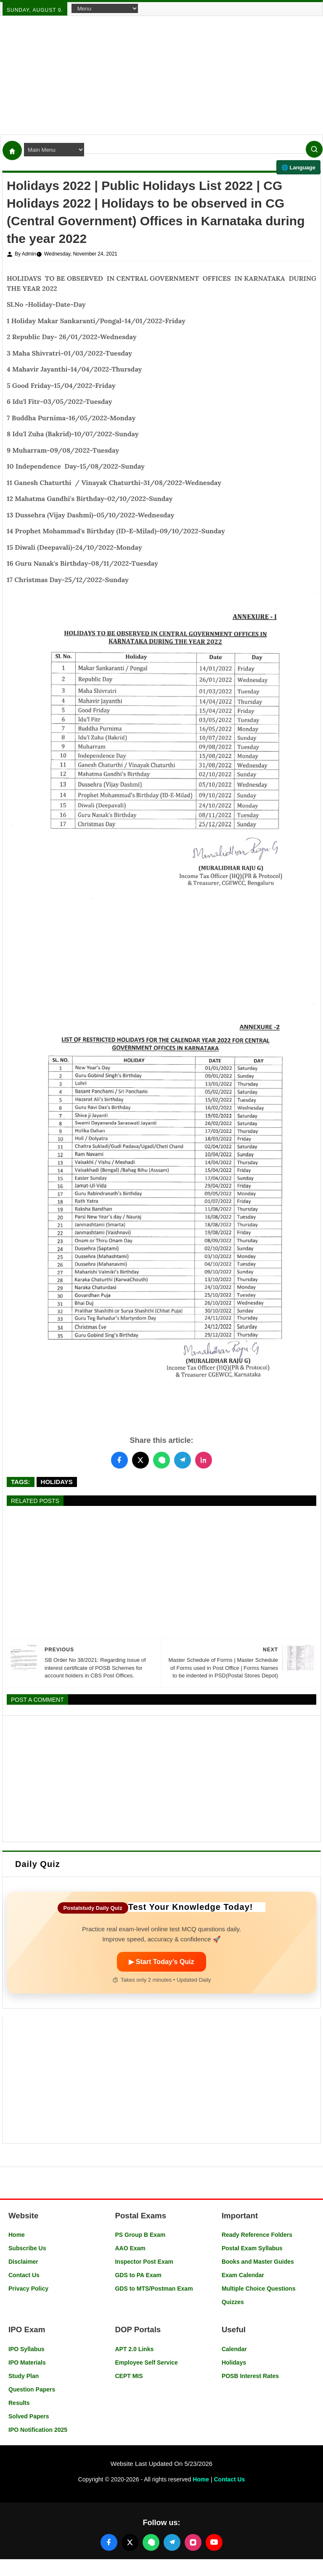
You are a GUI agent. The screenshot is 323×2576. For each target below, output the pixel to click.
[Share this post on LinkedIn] (203, 1460)
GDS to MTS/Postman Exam (154, 2288)
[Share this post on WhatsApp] (161, 1460)
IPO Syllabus (26, 2349)
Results (19, 2402)
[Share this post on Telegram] (182, 1460)
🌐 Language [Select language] (298, 167)
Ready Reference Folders (257, 2234)
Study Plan (23, 2376)
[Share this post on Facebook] (119, 1460)
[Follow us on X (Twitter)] (130, 2542)
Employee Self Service (146, 2362)
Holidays (57, 1481)
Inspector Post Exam (144, 2261)
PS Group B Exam (140, 2234)
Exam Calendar (243, 2275)
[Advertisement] (161, 75)
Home (16, 2234)
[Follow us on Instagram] (193, 2542)
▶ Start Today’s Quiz (161, 1961)
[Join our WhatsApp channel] (151, 2542)
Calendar (234, 2349)
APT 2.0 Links (134, 2349)
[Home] (12, 150)
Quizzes (233, 2302)
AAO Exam (130, 2248)
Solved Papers (28, 2416)
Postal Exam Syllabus (252, 2248)
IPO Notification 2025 (37, 2429)
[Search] (314, 149)
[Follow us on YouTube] (214, 2542)
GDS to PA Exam (138, 2275)
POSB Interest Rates (250, 2376)
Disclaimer (23, 2261)
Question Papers (31, 2389)
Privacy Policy (28, 2288)
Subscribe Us (27, 2248)
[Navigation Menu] (104, 8)
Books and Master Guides (258, 2261)
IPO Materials (27, 2362)
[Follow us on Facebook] (109, 2542)
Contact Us (24, 2275)
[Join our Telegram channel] (172, 2542)
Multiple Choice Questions (259, 2288)
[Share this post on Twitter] (140, 1460)
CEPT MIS (129, 2376)
